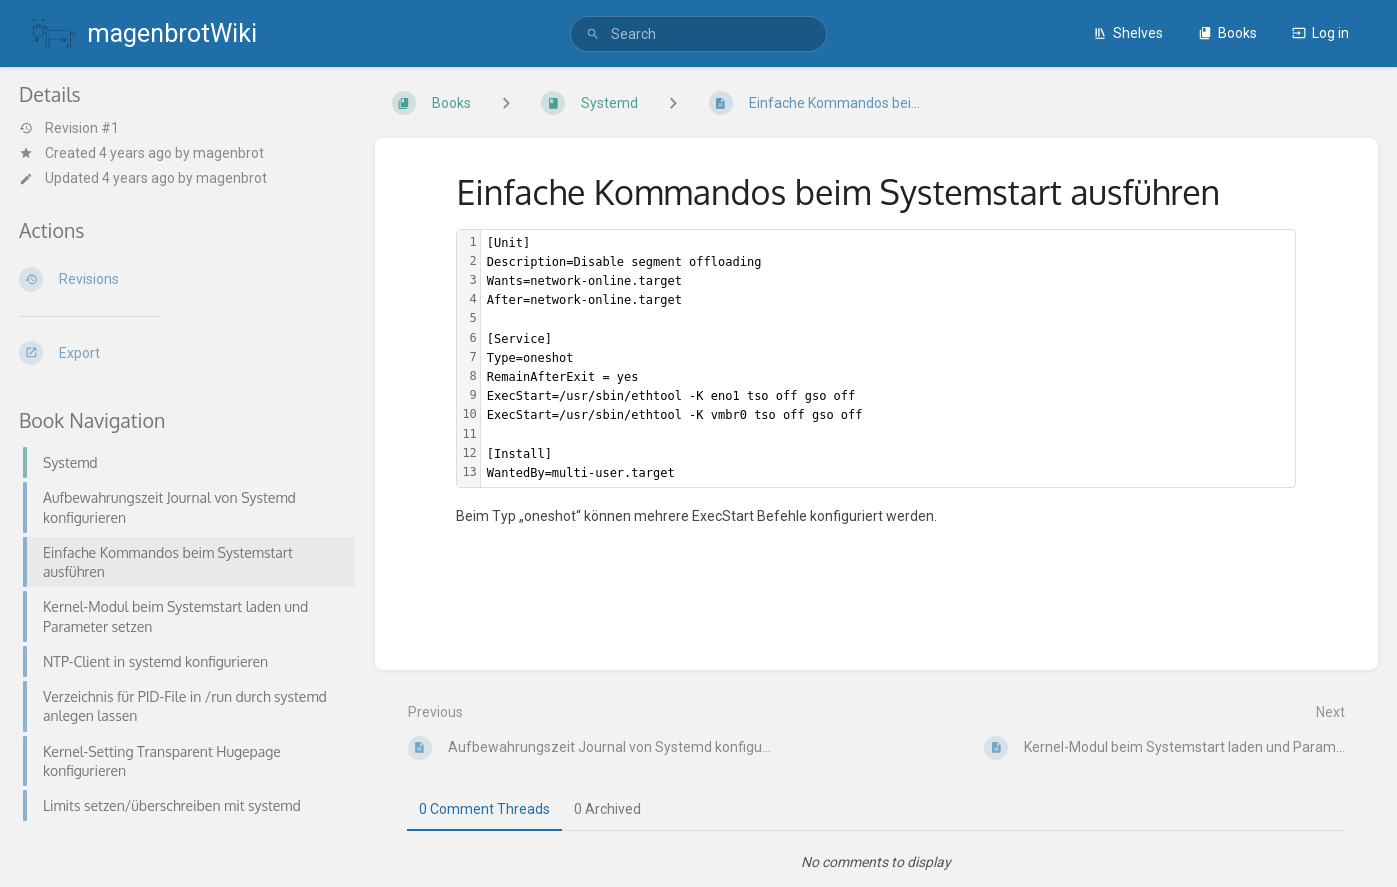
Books (1227, 33)
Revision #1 (69, 128)
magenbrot (228, 153)
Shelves (1128, 33)
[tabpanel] (876, 862)
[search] (698, 34)
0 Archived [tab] (607, 809)
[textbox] (888, 358)
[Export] (181, 353)
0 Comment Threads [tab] (484, 809)
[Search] (593, 34)
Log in (1320, 33)
